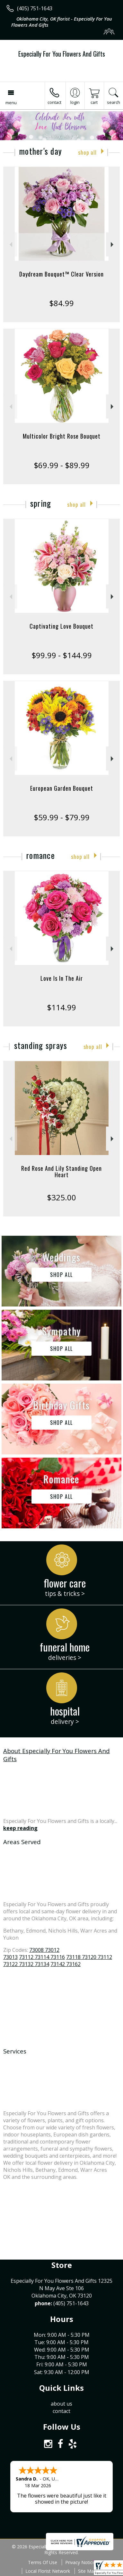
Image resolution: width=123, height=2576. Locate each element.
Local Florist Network (47, 2571)
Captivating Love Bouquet (61, 626)
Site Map (87, 2571)
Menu (11, 102)
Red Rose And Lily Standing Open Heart (61, 1171)
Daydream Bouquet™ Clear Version (61, 274)
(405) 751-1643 (34, 8)
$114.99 (61, 1007)
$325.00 (61, 1197)
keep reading (20, 1828)
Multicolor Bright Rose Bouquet (62, 436)
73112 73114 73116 (42, 1957)
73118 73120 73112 (89, 1957)
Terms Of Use (42, 2562)
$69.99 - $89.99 (62, 465)
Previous (10, 244)
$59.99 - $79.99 (62, 817)
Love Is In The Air (61, 978)
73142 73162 (65, 1964)
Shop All (87, 152)
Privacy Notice (80, 2562)
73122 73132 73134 (26, 1964)
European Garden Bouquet (61, 788)
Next (113, 244)
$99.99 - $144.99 (61, 655)
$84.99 (61, 303)
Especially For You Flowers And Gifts (61, 54)
